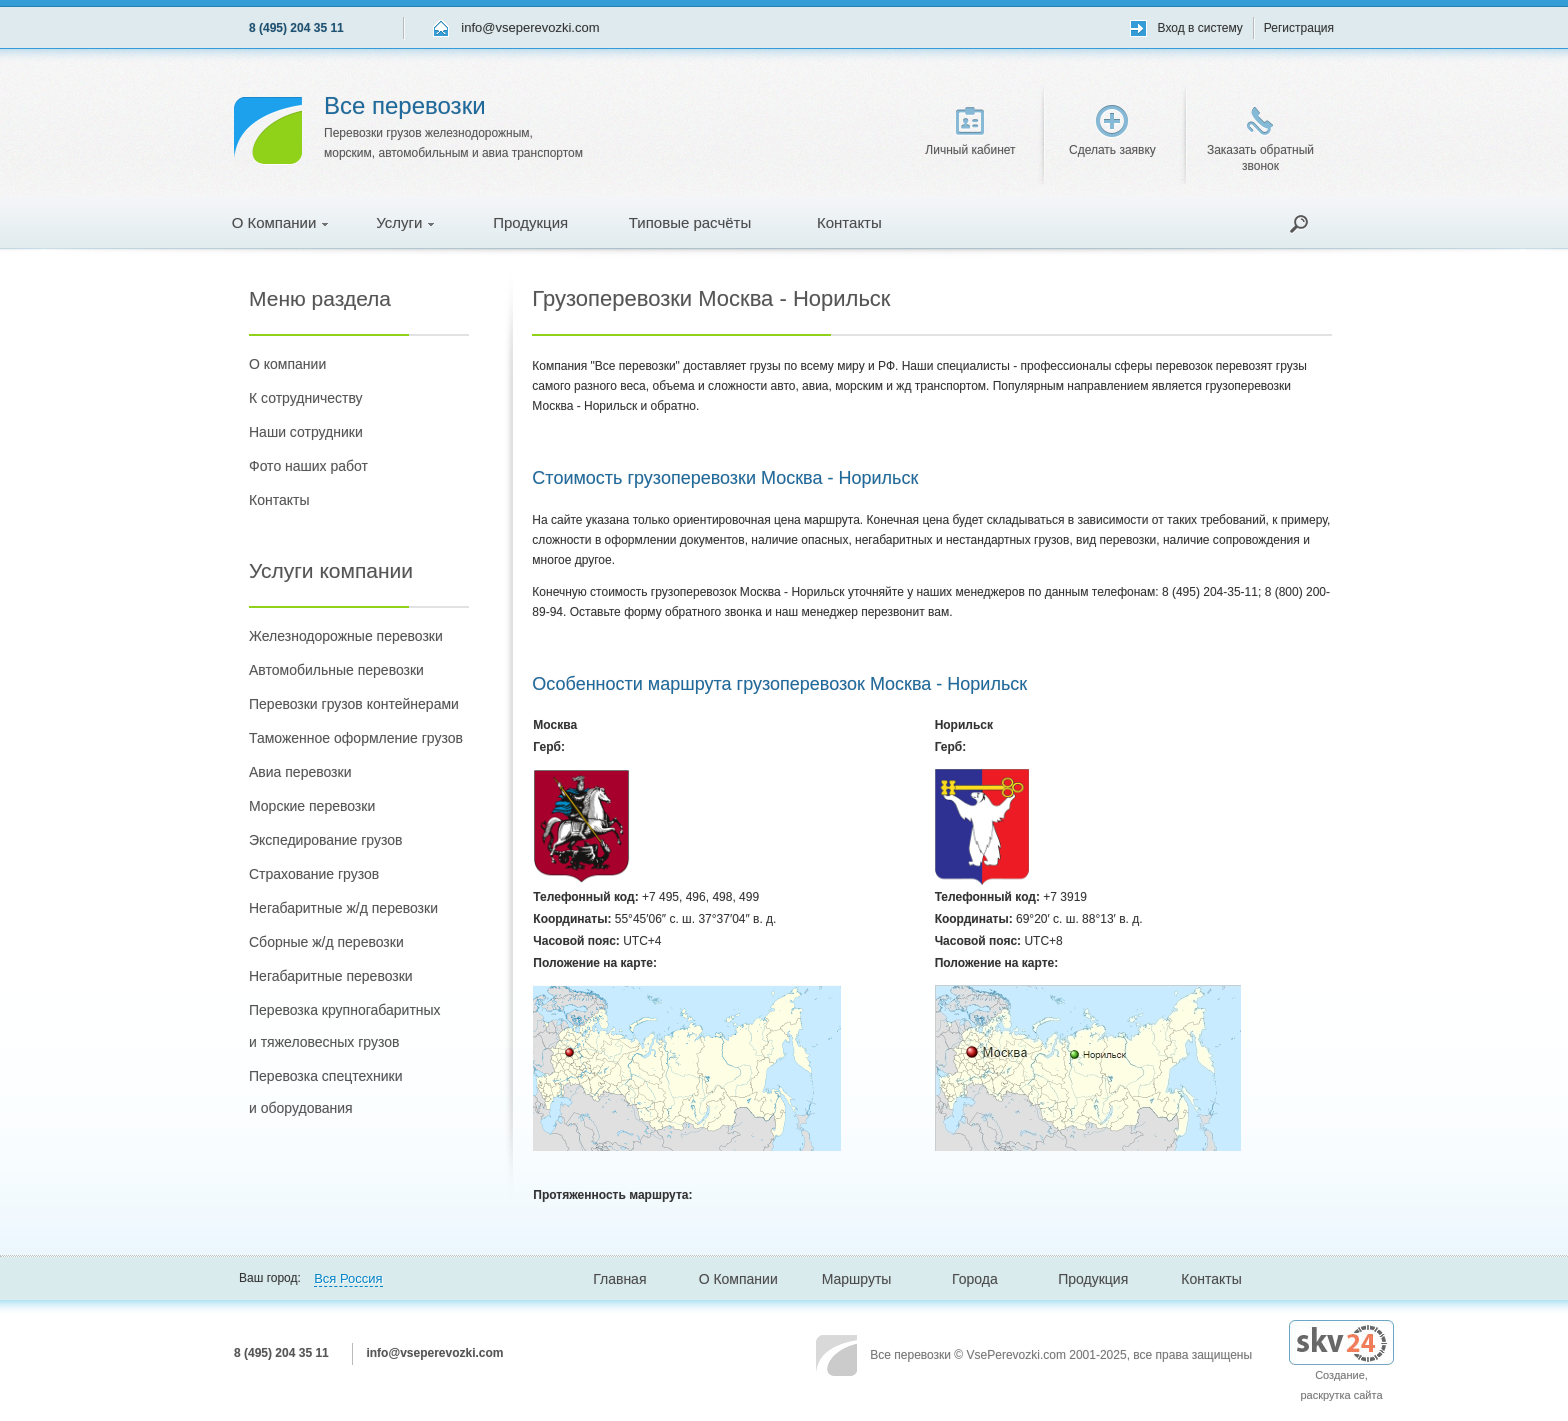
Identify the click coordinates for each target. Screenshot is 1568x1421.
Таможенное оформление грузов (356, 738)
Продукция (530, 222)
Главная (619, 1279)
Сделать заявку (1112, 131)
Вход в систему (1200, 28)
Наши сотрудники (306, 432)
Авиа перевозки (300, 772)
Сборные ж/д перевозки (326, 942)
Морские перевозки (312, 806)
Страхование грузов (314, 874)
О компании (287, 364)
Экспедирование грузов (325, 840)
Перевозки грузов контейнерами (354, 704)
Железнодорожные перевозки (346, 636)
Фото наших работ (308, 466)
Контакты (849, 222)
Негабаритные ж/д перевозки (343, 908)
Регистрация (1299, 28)
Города (975, 1279)
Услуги (405, 222)
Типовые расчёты (690, 222)
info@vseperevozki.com (530, 27)
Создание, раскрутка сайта (1341, 1368)
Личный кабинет (970, 132)
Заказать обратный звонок (1260, 140)
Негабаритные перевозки (331, 976)
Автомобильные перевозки (336, 670)
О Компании (280, 222)
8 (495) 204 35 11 (296, 28)
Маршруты (857, 1279)
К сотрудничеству (306, 398)
